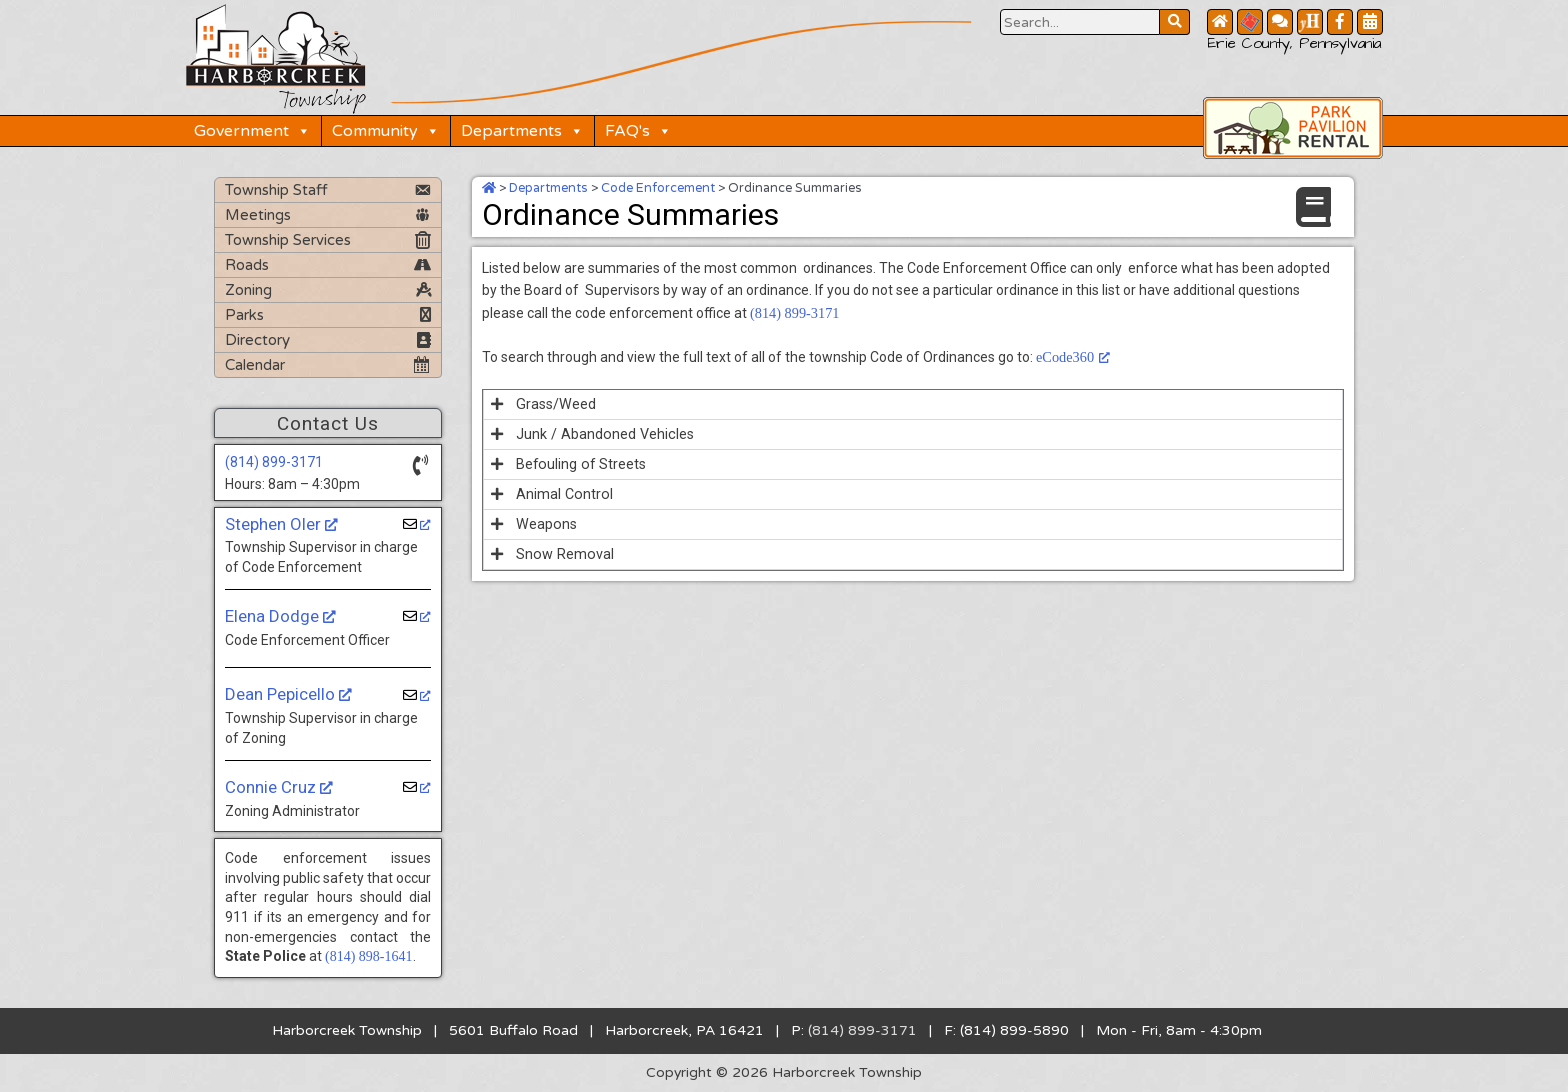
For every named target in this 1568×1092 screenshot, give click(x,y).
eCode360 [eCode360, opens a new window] (1072, 356)
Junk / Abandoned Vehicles (602, 432)
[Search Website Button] (1080, 22)
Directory (257, 339)
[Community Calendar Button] (1370, 22)
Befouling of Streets (580, 462)
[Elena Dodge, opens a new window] (417, 616)
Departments (524, 130)
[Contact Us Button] (1280, 22)
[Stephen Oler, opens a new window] (417, 523)
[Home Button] (1220, 22)
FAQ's (640, 130)
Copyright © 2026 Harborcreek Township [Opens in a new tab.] (784, 1072)
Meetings (258, 214)
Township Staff (276, 189)
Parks (244, 314)
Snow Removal (563, 552)
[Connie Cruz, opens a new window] (417, 787)
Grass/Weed (555, 402)
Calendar (255, 364)
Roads (247, 264)
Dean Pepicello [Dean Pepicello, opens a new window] (288, 694)
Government (254, 130)
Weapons (545, 522)
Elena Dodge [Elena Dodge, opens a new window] (280, 615)
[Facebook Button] (1340, 22)
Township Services (288, 239)
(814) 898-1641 (369, 956)
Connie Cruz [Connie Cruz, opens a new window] (279, 786)
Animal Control (563, 492)
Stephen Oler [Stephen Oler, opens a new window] (281, 523)
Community (388, 130)
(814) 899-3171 (274, 461)
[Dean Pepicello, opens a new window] (417, 694)
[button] (913, 402)
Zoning (248, 289)
